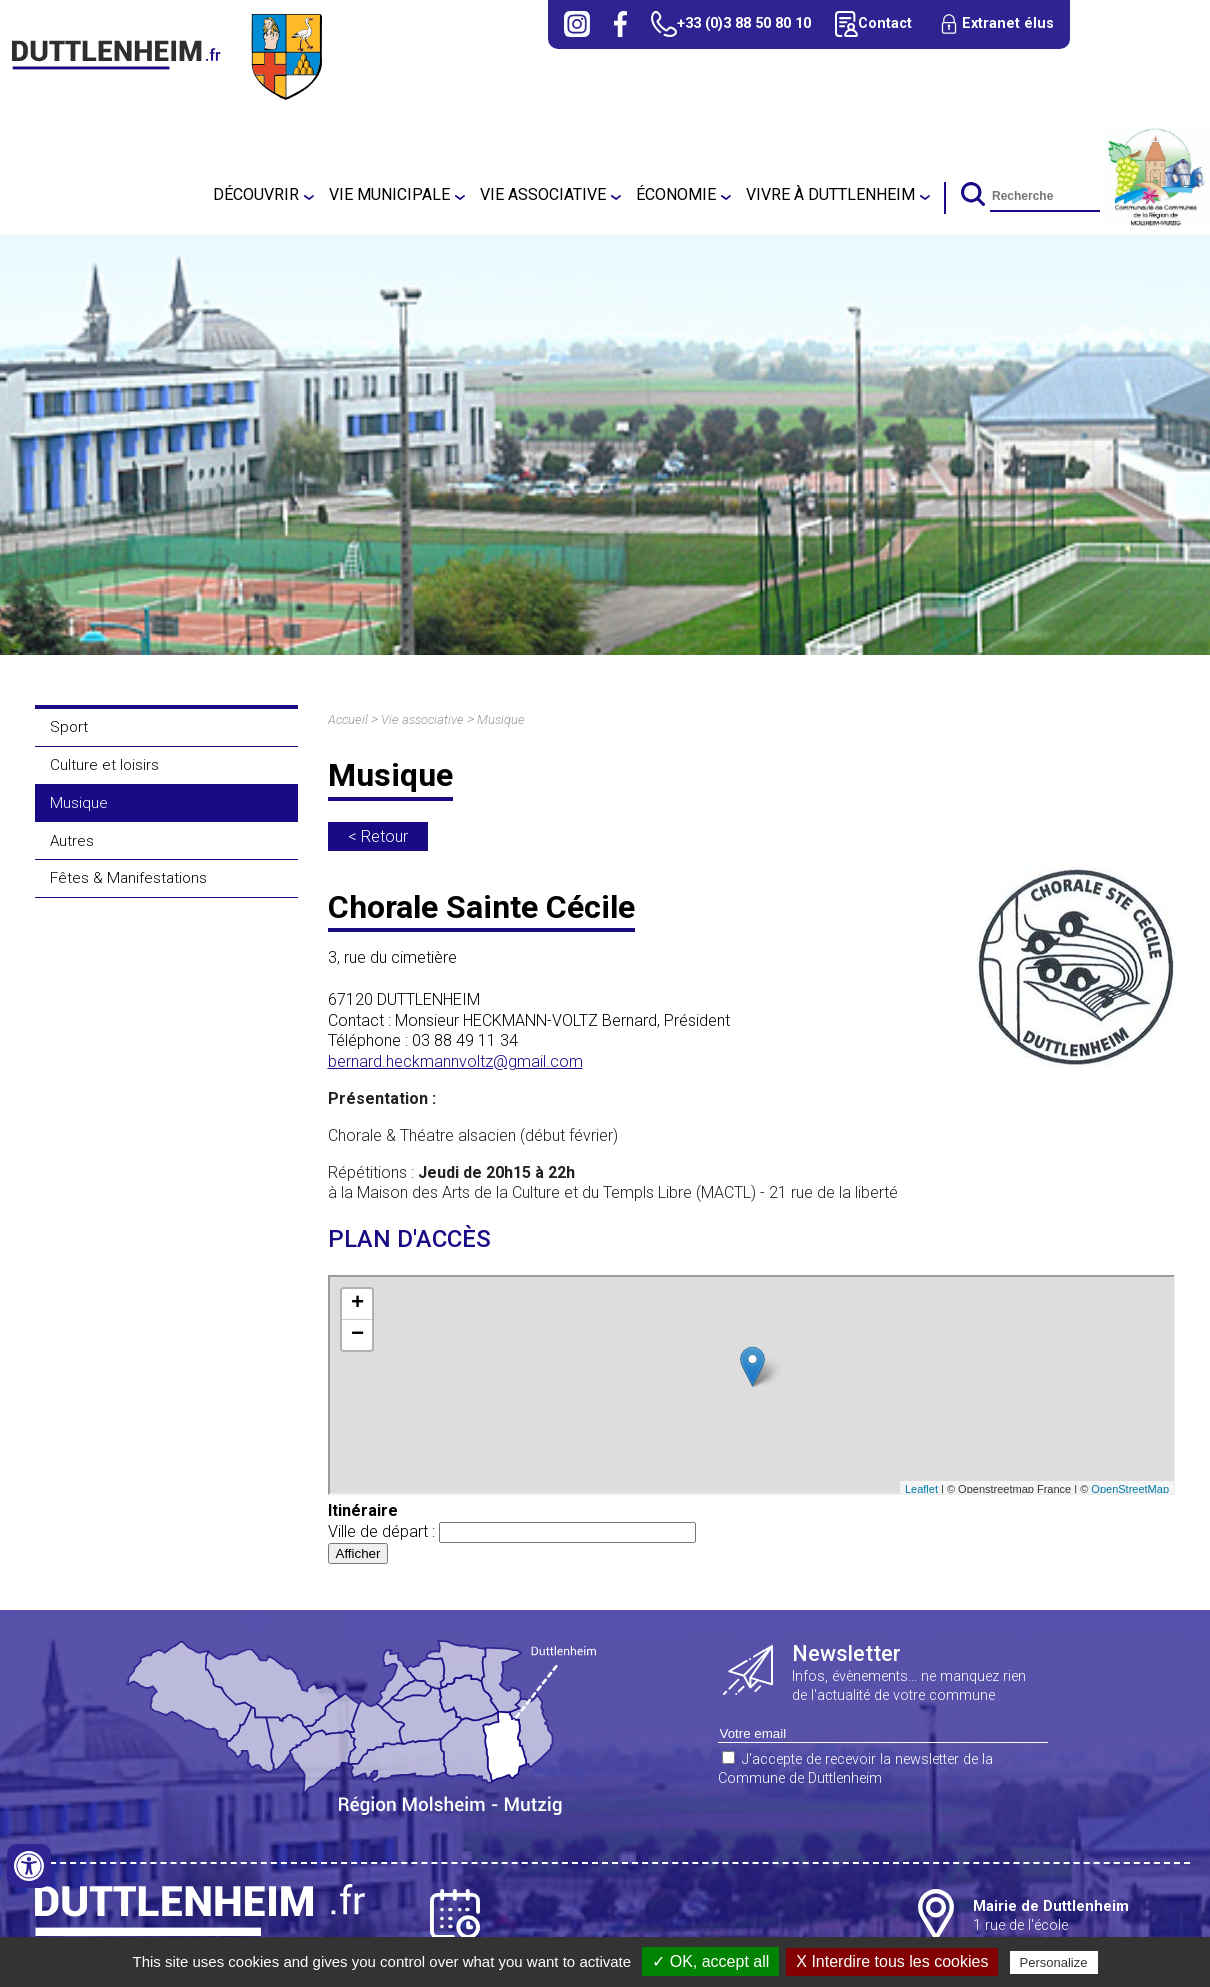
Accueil (348, 719)
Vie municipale (389, 194)
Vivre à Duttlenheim (830, 194)
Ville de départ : (512, 1531)
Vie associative (543, 194)
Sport (69, 727)
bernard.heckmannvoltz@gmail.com (455, 1061)
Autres (72, 841)
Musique (79, 803)
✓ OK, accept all (710, 1961)
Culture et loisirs (104, 765)
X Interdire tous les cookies (892, 1961)
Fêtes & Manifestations (128, 878)
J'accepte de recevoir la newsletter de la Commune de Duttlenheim (855, 1769)
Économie (676, 194)
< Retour (378, 836)
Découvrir (256, 194)
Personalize (1054, 1962)
